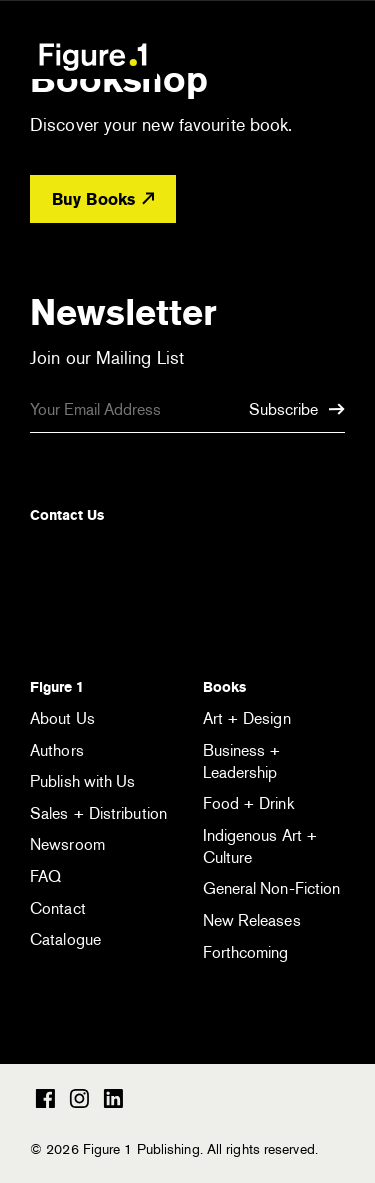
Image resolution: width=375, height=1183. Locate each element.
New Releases (252, 920)
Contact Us (67, 515)
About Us (62, 718)
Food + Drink (248, 803)
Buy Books (103, 199)
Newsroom (67, 844)
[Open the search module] (275, 55)
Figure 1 (57, 687)
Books (224, 687)
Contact (58, 908)
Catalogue (65, 939)
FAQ (45, 876)
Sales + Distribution (98, 813)
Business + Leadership (242, 761)
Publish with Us (83, 781)
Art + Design (247, 718)
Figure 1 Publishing (93, 56)
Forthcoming (246, 952)
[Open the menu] (332, 59)
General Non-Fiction (272, 888)
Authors (57, 750)
